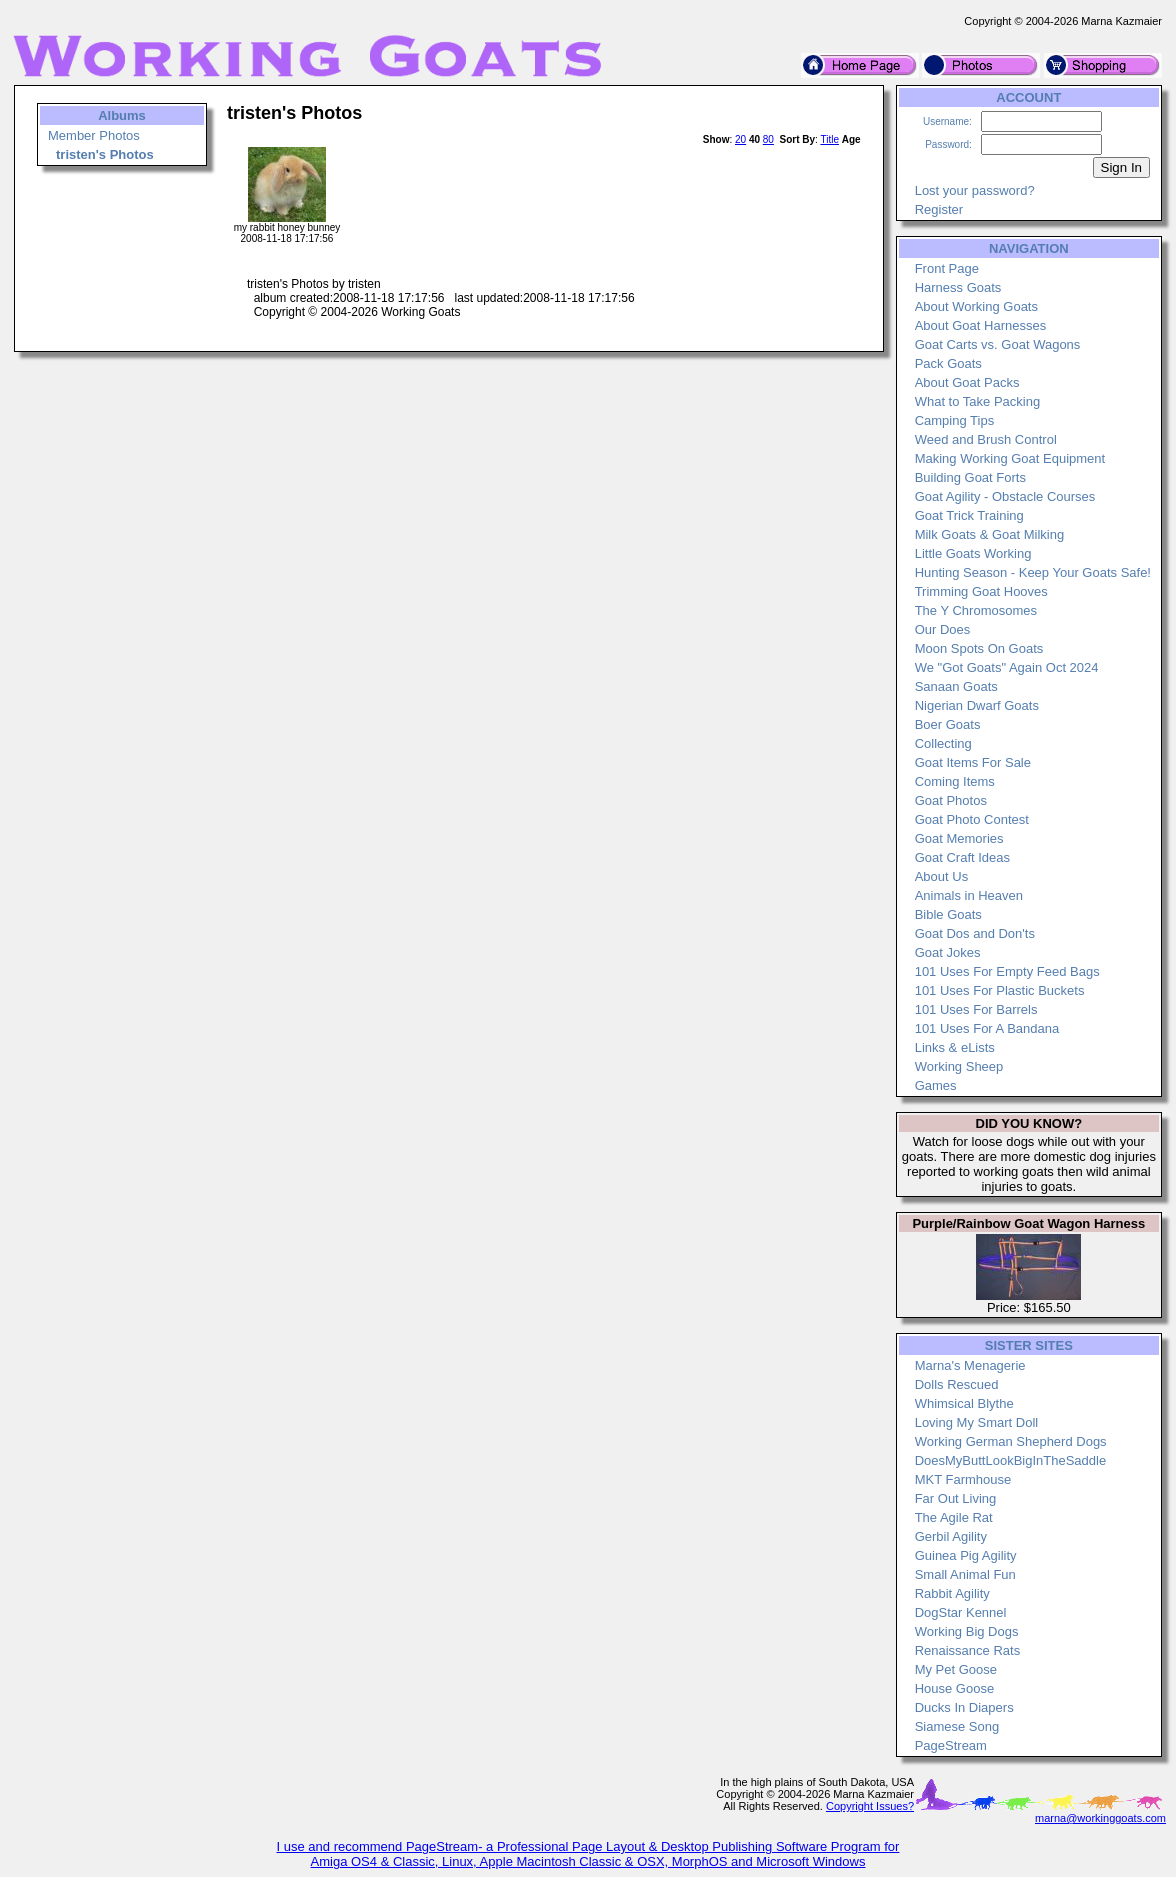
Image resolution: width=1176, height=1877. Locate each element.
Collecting (943, 743)
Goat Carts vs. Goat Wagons (998, 344)
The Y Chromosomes (976, 610)
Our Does (943, 629)
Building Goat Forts (970, 477)
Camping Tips (954, 420)
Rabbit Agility (952, 1593)
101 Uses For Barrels (976, 1009)
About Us (941, 876)
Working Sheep (959, 1066)
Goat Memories (959, 838)
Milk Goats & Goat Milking (990, 534)
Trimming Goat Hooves (981, 591)
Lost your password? (975, 190)
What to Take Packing (978, 401)
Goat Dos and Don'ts (975, 933)
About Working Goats (976, 306)
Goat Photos (951, 800)
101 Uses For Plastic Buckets (1000, 990)
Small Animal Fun (965, 1574)
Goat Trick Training (969, 515)
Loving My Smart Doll (977, 1422)
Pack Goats (948, 363)
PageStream (951, 1745)
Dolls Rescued (957, 1384)
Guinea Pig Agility (966, 1555)
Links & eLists (955, 1047)
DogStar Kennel (961, 1612)
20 (740, 139)
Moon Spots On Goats (979, 648)
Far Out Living (956, 1498)
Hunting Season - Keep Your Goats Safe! (1033, 572)
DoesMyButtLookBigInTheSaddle (1011, 1460)
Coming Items (955, 781)
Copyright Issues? (870, 1806)
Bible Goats (948, 914)
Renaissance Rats (968, 1650)
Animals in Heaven (969, 895)
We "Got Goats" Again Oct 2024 (1007, 667)
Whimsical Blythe (964, 1403)
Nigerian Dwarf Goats (977, 705)
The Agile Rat (954, 1517)
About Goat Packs (967, 382)
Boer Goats (948, 724)
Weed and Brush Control (986, 439)
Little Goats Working (973, 553)
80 (768, 139)
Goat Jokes (948, 952)
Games (936, 1085)
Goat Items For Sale (973, 762)
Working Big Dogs (967, 1631)
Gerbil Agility (951, 1536)
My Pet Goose (956, 1669)
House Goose (955, 1688)
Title (829, 139)
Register (939, 209)
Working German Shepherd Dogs (1011, 1441)
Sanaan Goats (956, 686)
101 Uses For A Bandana (987, 1028)
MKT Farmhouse (963, 1479)
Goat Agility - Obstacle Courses (1005, 496)
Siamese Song (957, 1726)
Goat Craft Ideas (962, 857)
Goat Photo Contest (972, 819)
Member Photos (94, 135)
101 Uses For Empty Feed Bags (1007, 971)
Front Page (947, 268)
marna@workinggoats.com (1100, 1818)
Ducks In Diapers (964, 1707)
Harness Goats (958, 287)
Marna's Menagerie (970, 1365)
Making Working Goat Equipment (1010, 458)
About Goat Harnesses (981, 325)
